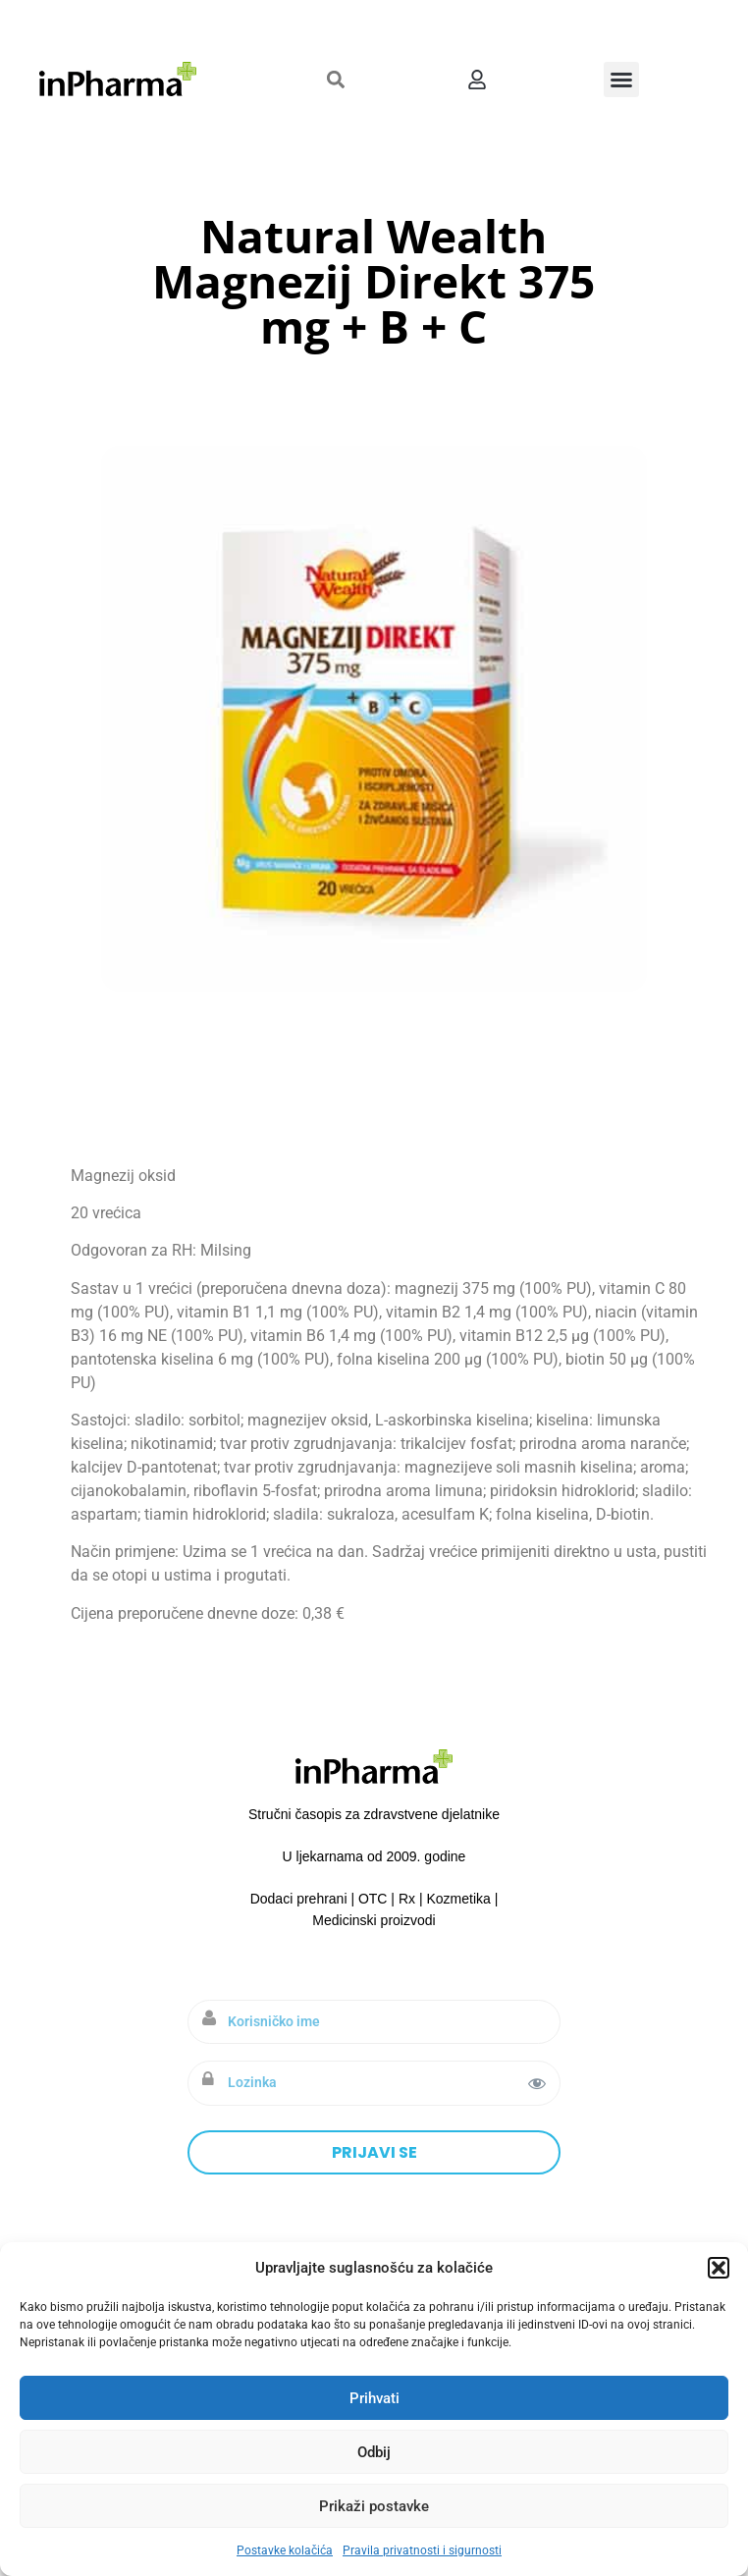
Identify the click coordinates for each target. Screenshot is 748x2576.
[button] (718, 2268)
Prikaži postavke (374, 2506)
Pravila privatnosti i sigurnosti (422, 2550)
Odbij (374, 2452)
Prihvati (374, 2398)
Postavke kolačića (285, 2550)
